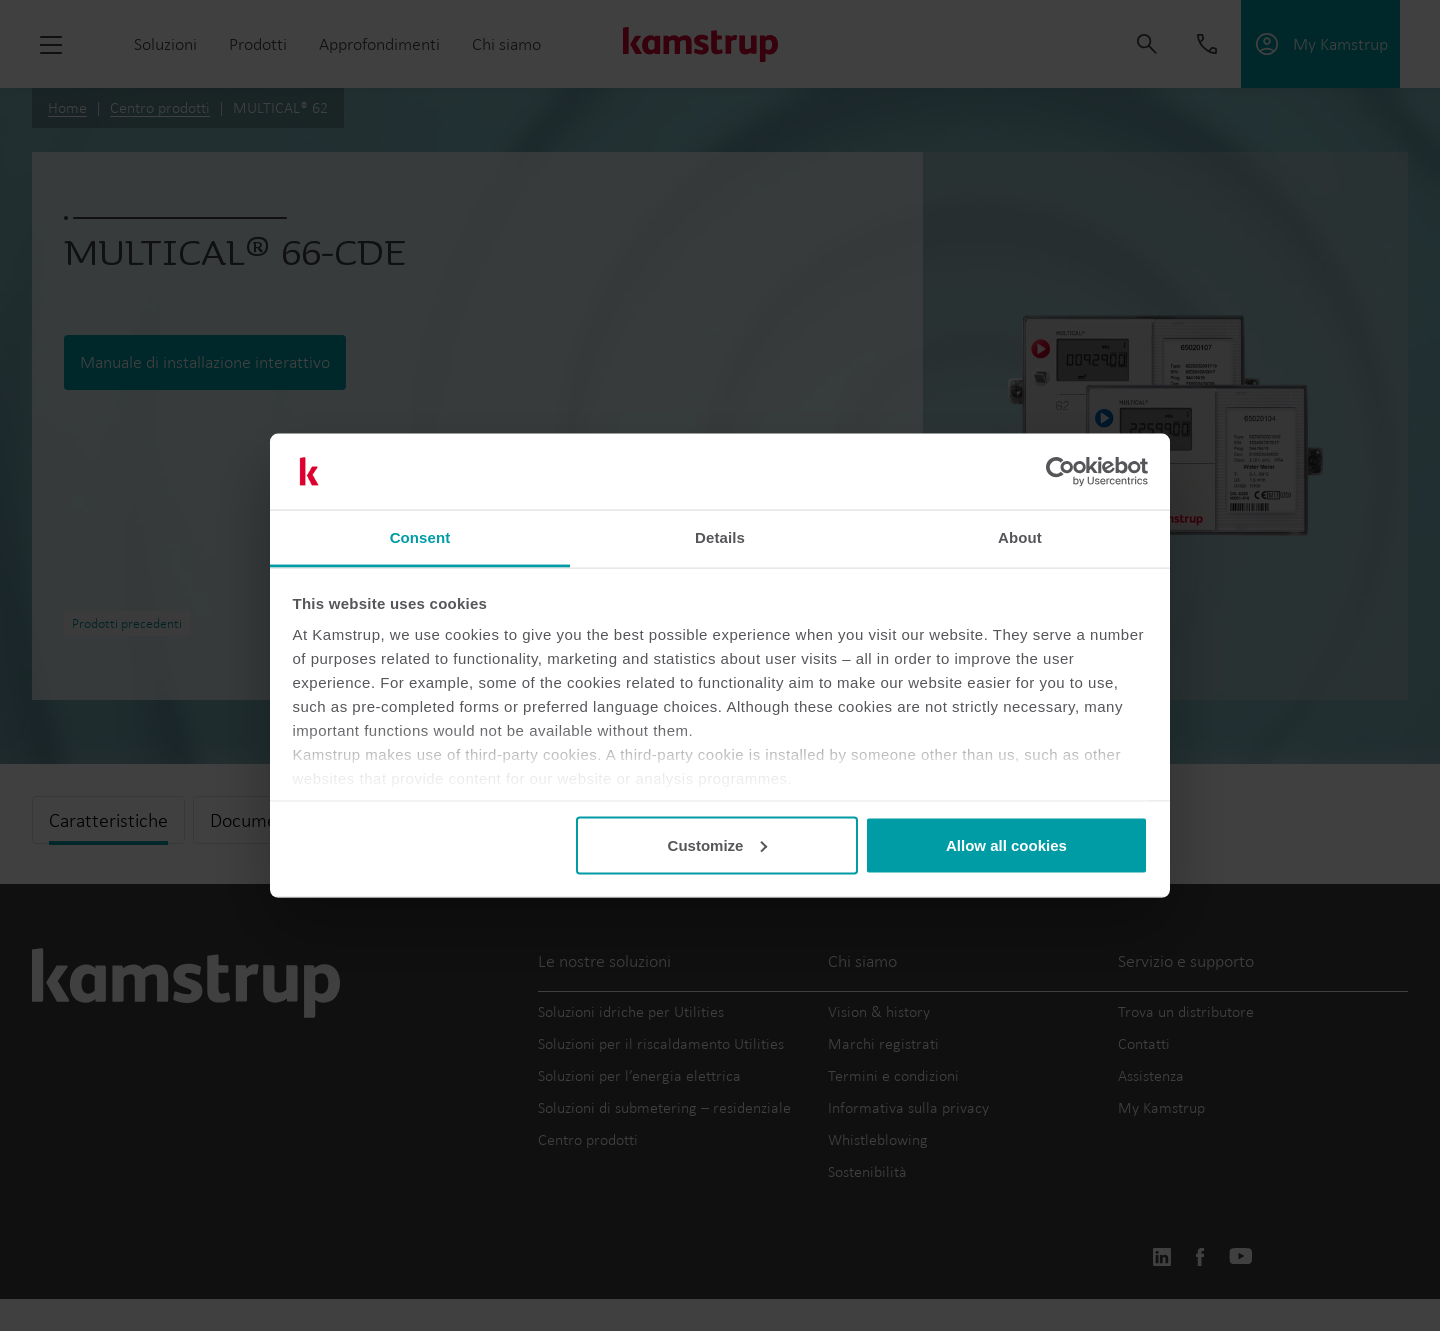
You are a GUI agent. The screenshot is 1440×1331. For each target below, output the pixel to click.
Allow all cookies (1006, 844)
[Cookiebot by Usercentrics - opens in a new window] (1060, 472)
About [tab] (1020, 537)
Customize (718, 844)
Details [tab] (720, 537)
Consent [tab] (420, 537)
